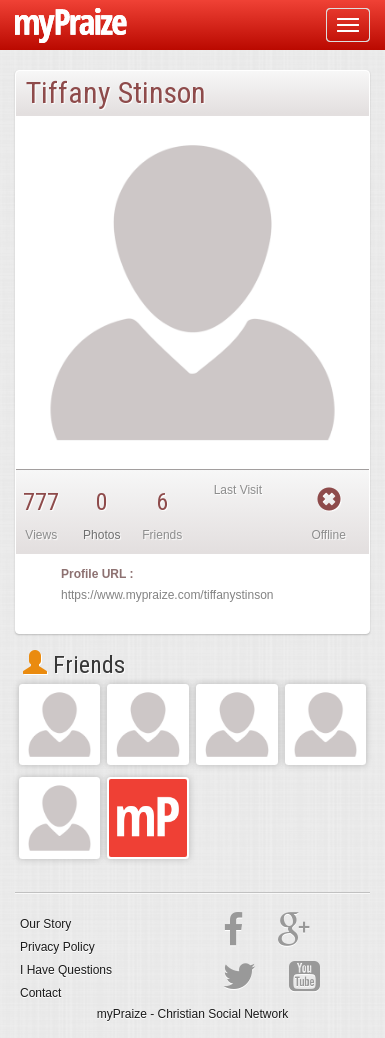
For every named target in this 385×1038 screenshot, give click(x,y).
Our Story (45, 924)
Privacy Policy (57, 947)
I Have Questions (66, 970)
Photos (101, 535)
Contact (40, 993)
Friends (74, 665)
